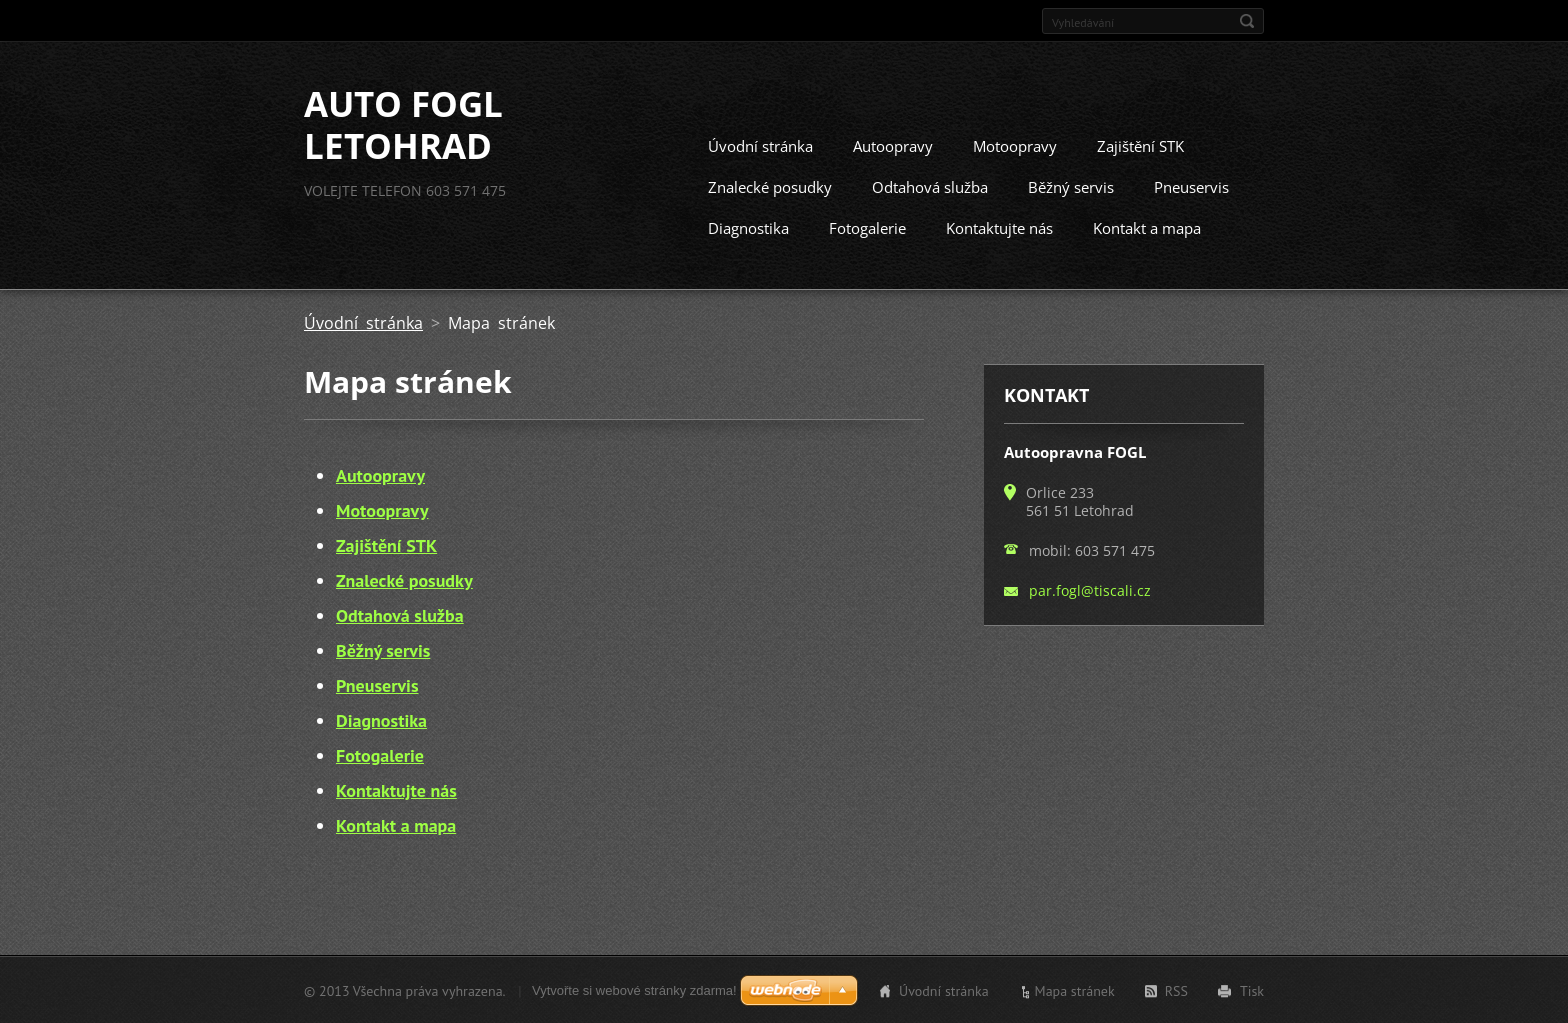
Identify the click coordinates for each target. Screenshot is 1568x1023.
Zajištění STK (1140, 145)
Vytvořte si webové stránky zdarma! (634, 989)
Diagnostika (748, 227)
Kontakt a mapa (1147, 227)
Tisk (1252, 990)
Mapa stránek (1075, 990)
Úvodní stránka (760, 145)
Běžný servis (1071, 186)
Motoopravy (1015, 145)
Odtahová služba (930, 186)
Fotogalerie (867, 227)
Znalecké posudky (770, 186)
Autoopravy (893, 145)
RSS (1176, 990)
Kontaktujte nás (999, 227)
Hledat (1247, 21)
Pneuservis (1191, 186)
